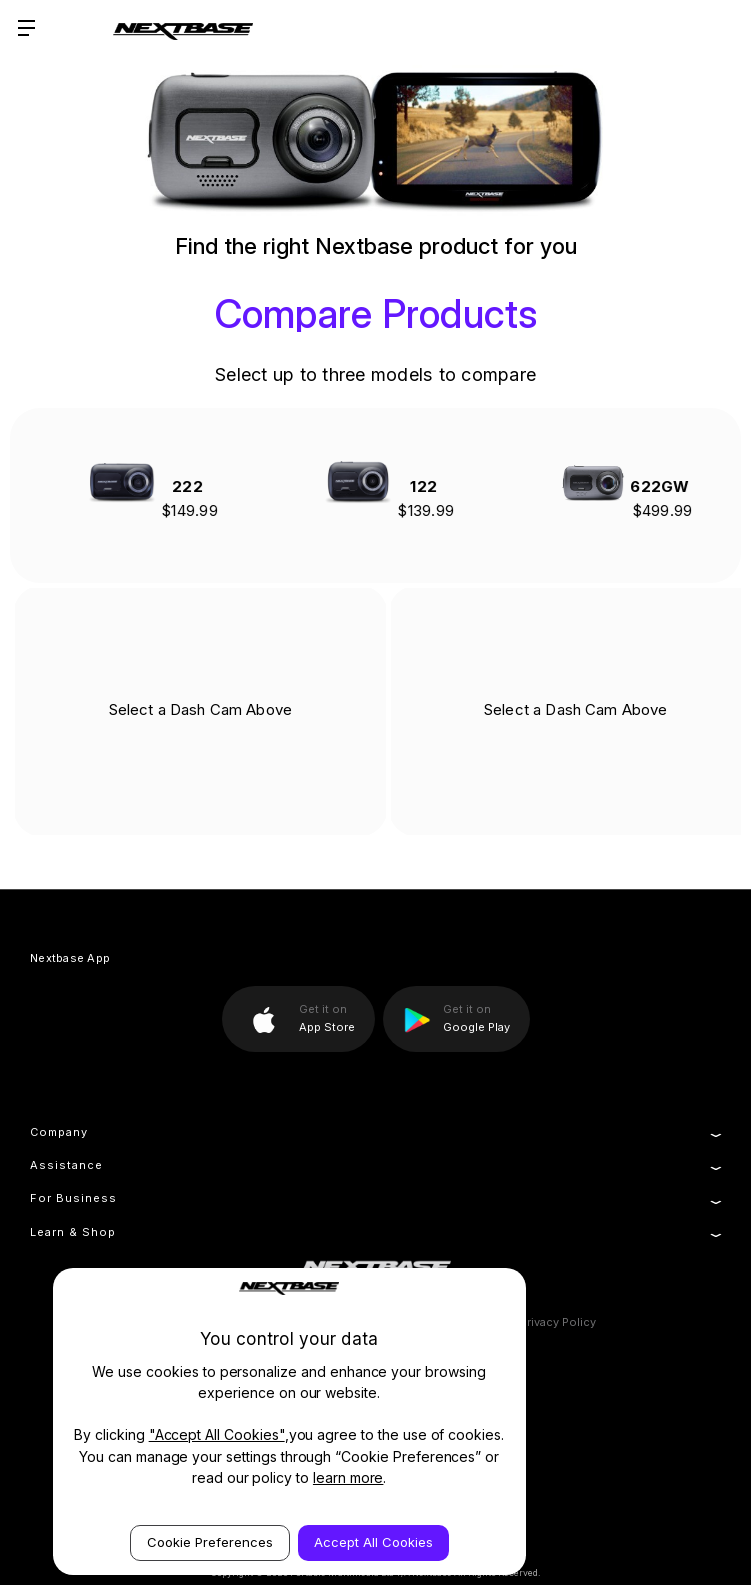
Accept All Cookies (373, 1542)
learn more (348, 1477)
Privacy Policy (558, 1322)
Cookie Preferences (210, 1542)
